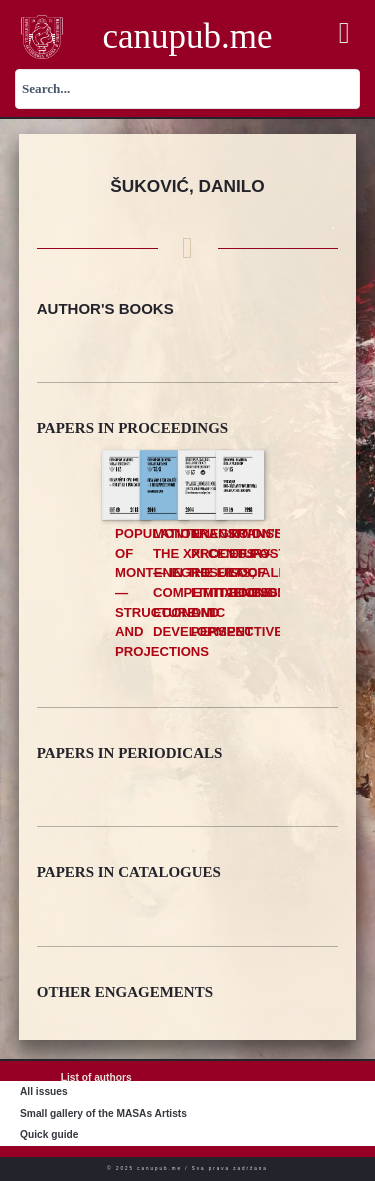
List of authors (96, 1077)
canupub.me (187, 36)
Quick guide (49, 1134)
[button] (344, 33)
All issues (44, 1091)
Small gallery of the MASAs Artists (103, 1113)
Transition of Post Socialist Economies (269, 563)
